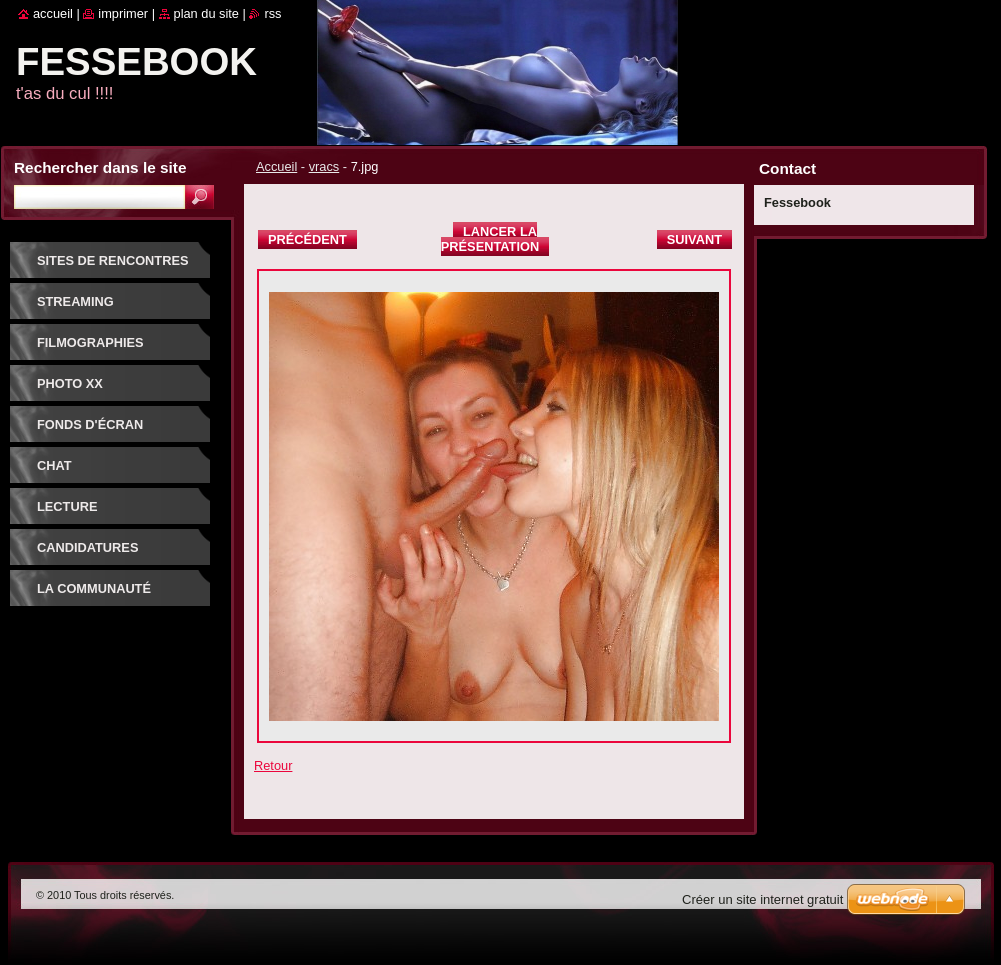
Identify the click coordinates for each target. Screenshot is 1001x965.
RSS (272, 13)
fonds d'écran (90, 424)
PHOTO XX (70, 383)
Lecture (67, 506)
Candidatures (87, 547)
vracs (324, 166)
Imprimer (123, 13)
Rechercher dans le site (100, 167)
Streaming (75, 301)
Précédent (307, 239)
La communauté (94, 588)
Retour (273, 765)
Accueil (276, 166)
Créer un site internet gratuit (762, 899)
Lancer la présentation (490, 239)
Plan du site (206, 13)
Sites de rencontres (112, 260)
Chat (54, 465)
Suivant (694, 239)
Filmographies (90, 342)
